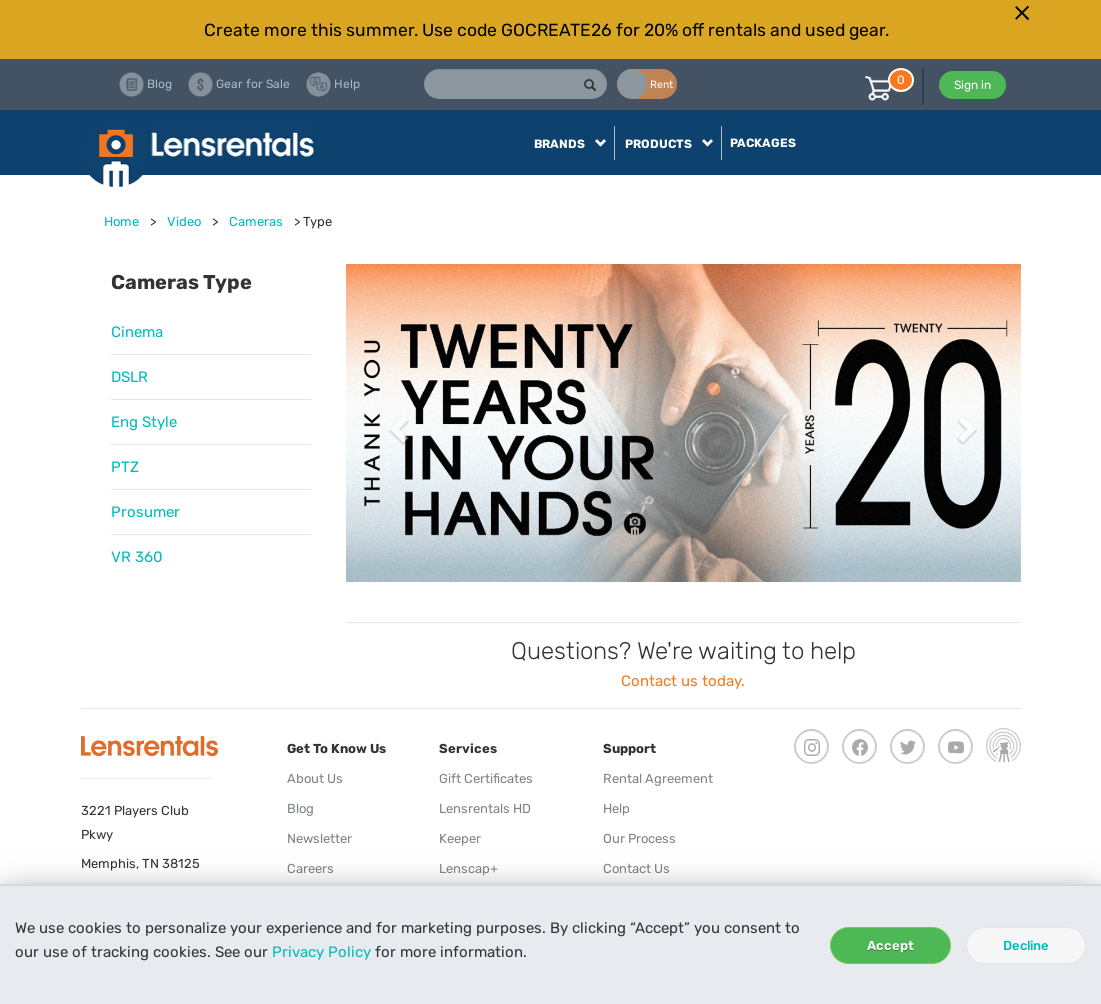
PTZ (125, 467)
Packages (763, 143)
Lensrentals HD (485, 808)
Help (616, 808)
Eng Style (144, 422)
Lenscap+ (468, 868)
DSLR (129, 377)
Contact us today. (683, 681)
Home (121, 221)
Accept (890, 945)
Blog (300, 808)
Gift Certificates (486, 778)
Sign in (972, 85)
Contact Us (636, 868)
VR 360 (137, 557)
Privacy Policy (321, 952)
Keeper (460, 838)
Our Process (639, 838)
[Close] (1023, 13)
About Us (315, 778)
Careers (310, 868)
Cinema (137, 332)
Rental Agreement (658, 778)
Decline (1026, 945)
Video (184, 221)
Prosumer (145, 512)
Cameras (256, 221)
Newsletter (319, 838)
